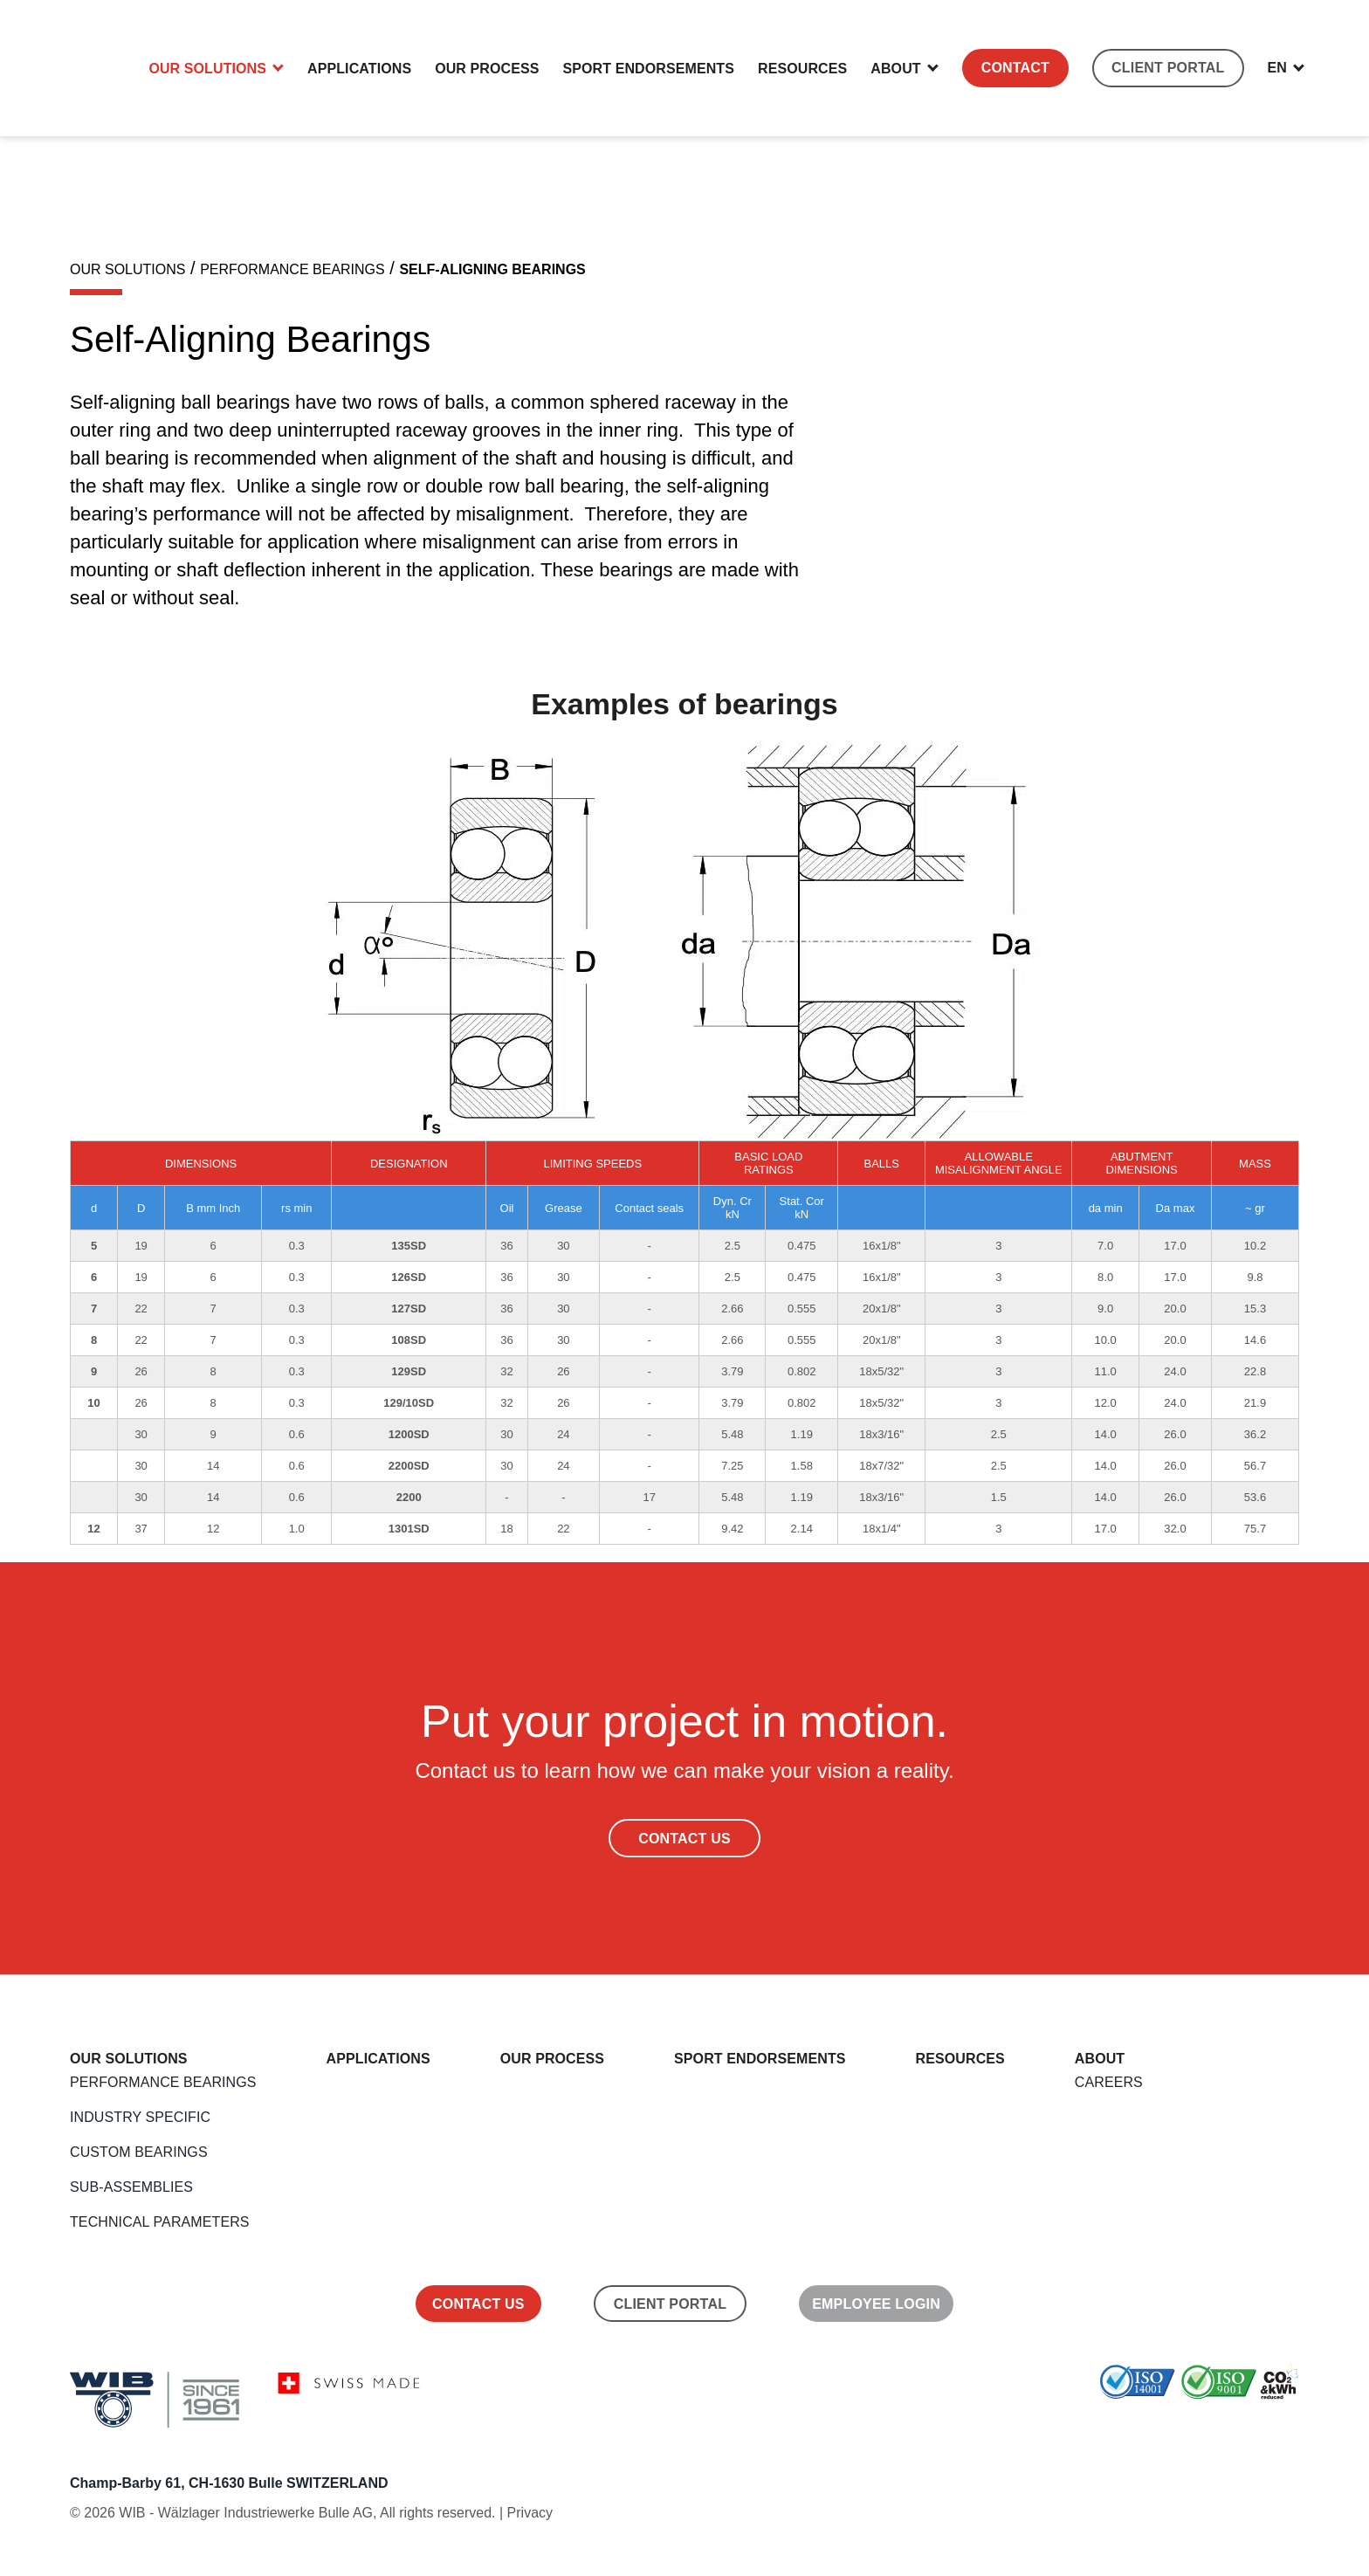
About (895, 68)
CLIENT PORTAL (1167, 67)
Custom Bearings (139, 2152)
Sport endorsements (649, 68)
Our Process (487, 68)
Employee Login (876, 2304)
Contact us (478, 2304)
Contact (1015, 67)
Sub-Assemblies (131, 2187)
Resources (802, 68)
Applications (359, 68)
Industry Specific (140, 2117)
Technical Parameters (160, 2221)
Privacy (530, 2512)
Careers (1109, 2082)
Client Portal (670, 2304)
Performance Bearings (163, 2082)
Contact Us (684, 1838)
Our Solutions (207, 68)
